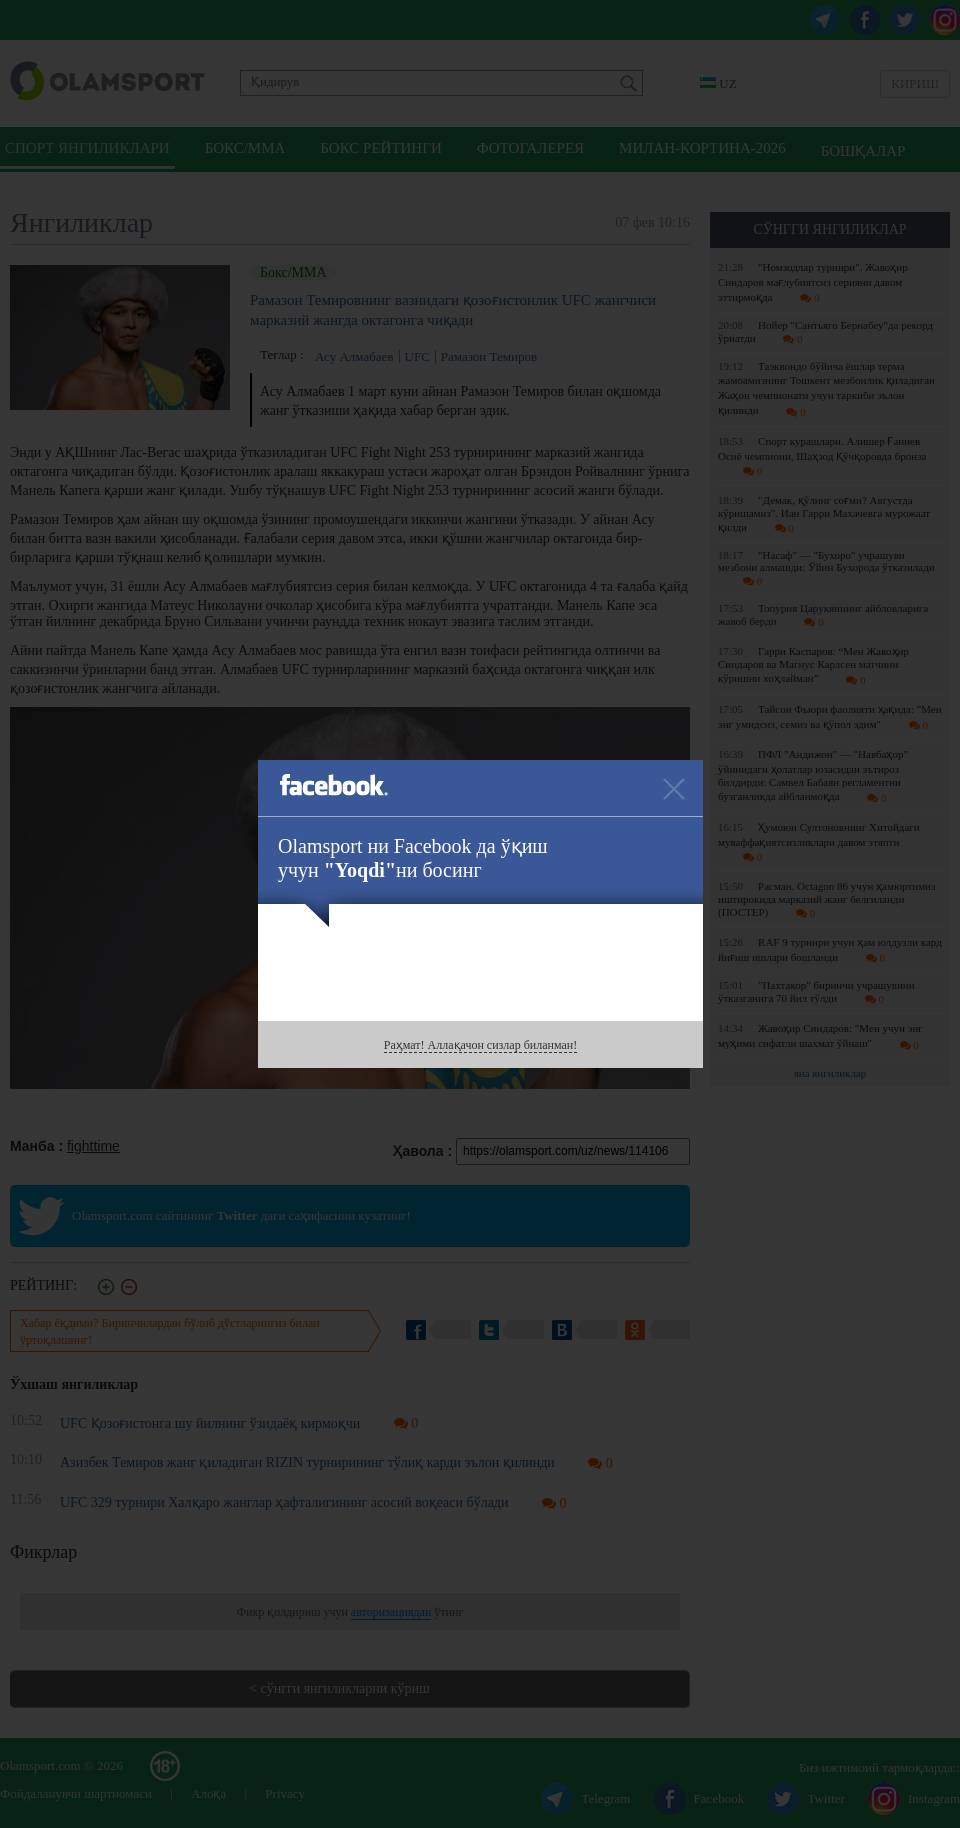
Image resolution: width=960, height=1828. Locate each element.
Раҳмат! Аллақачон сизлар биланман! (480, 1045)
